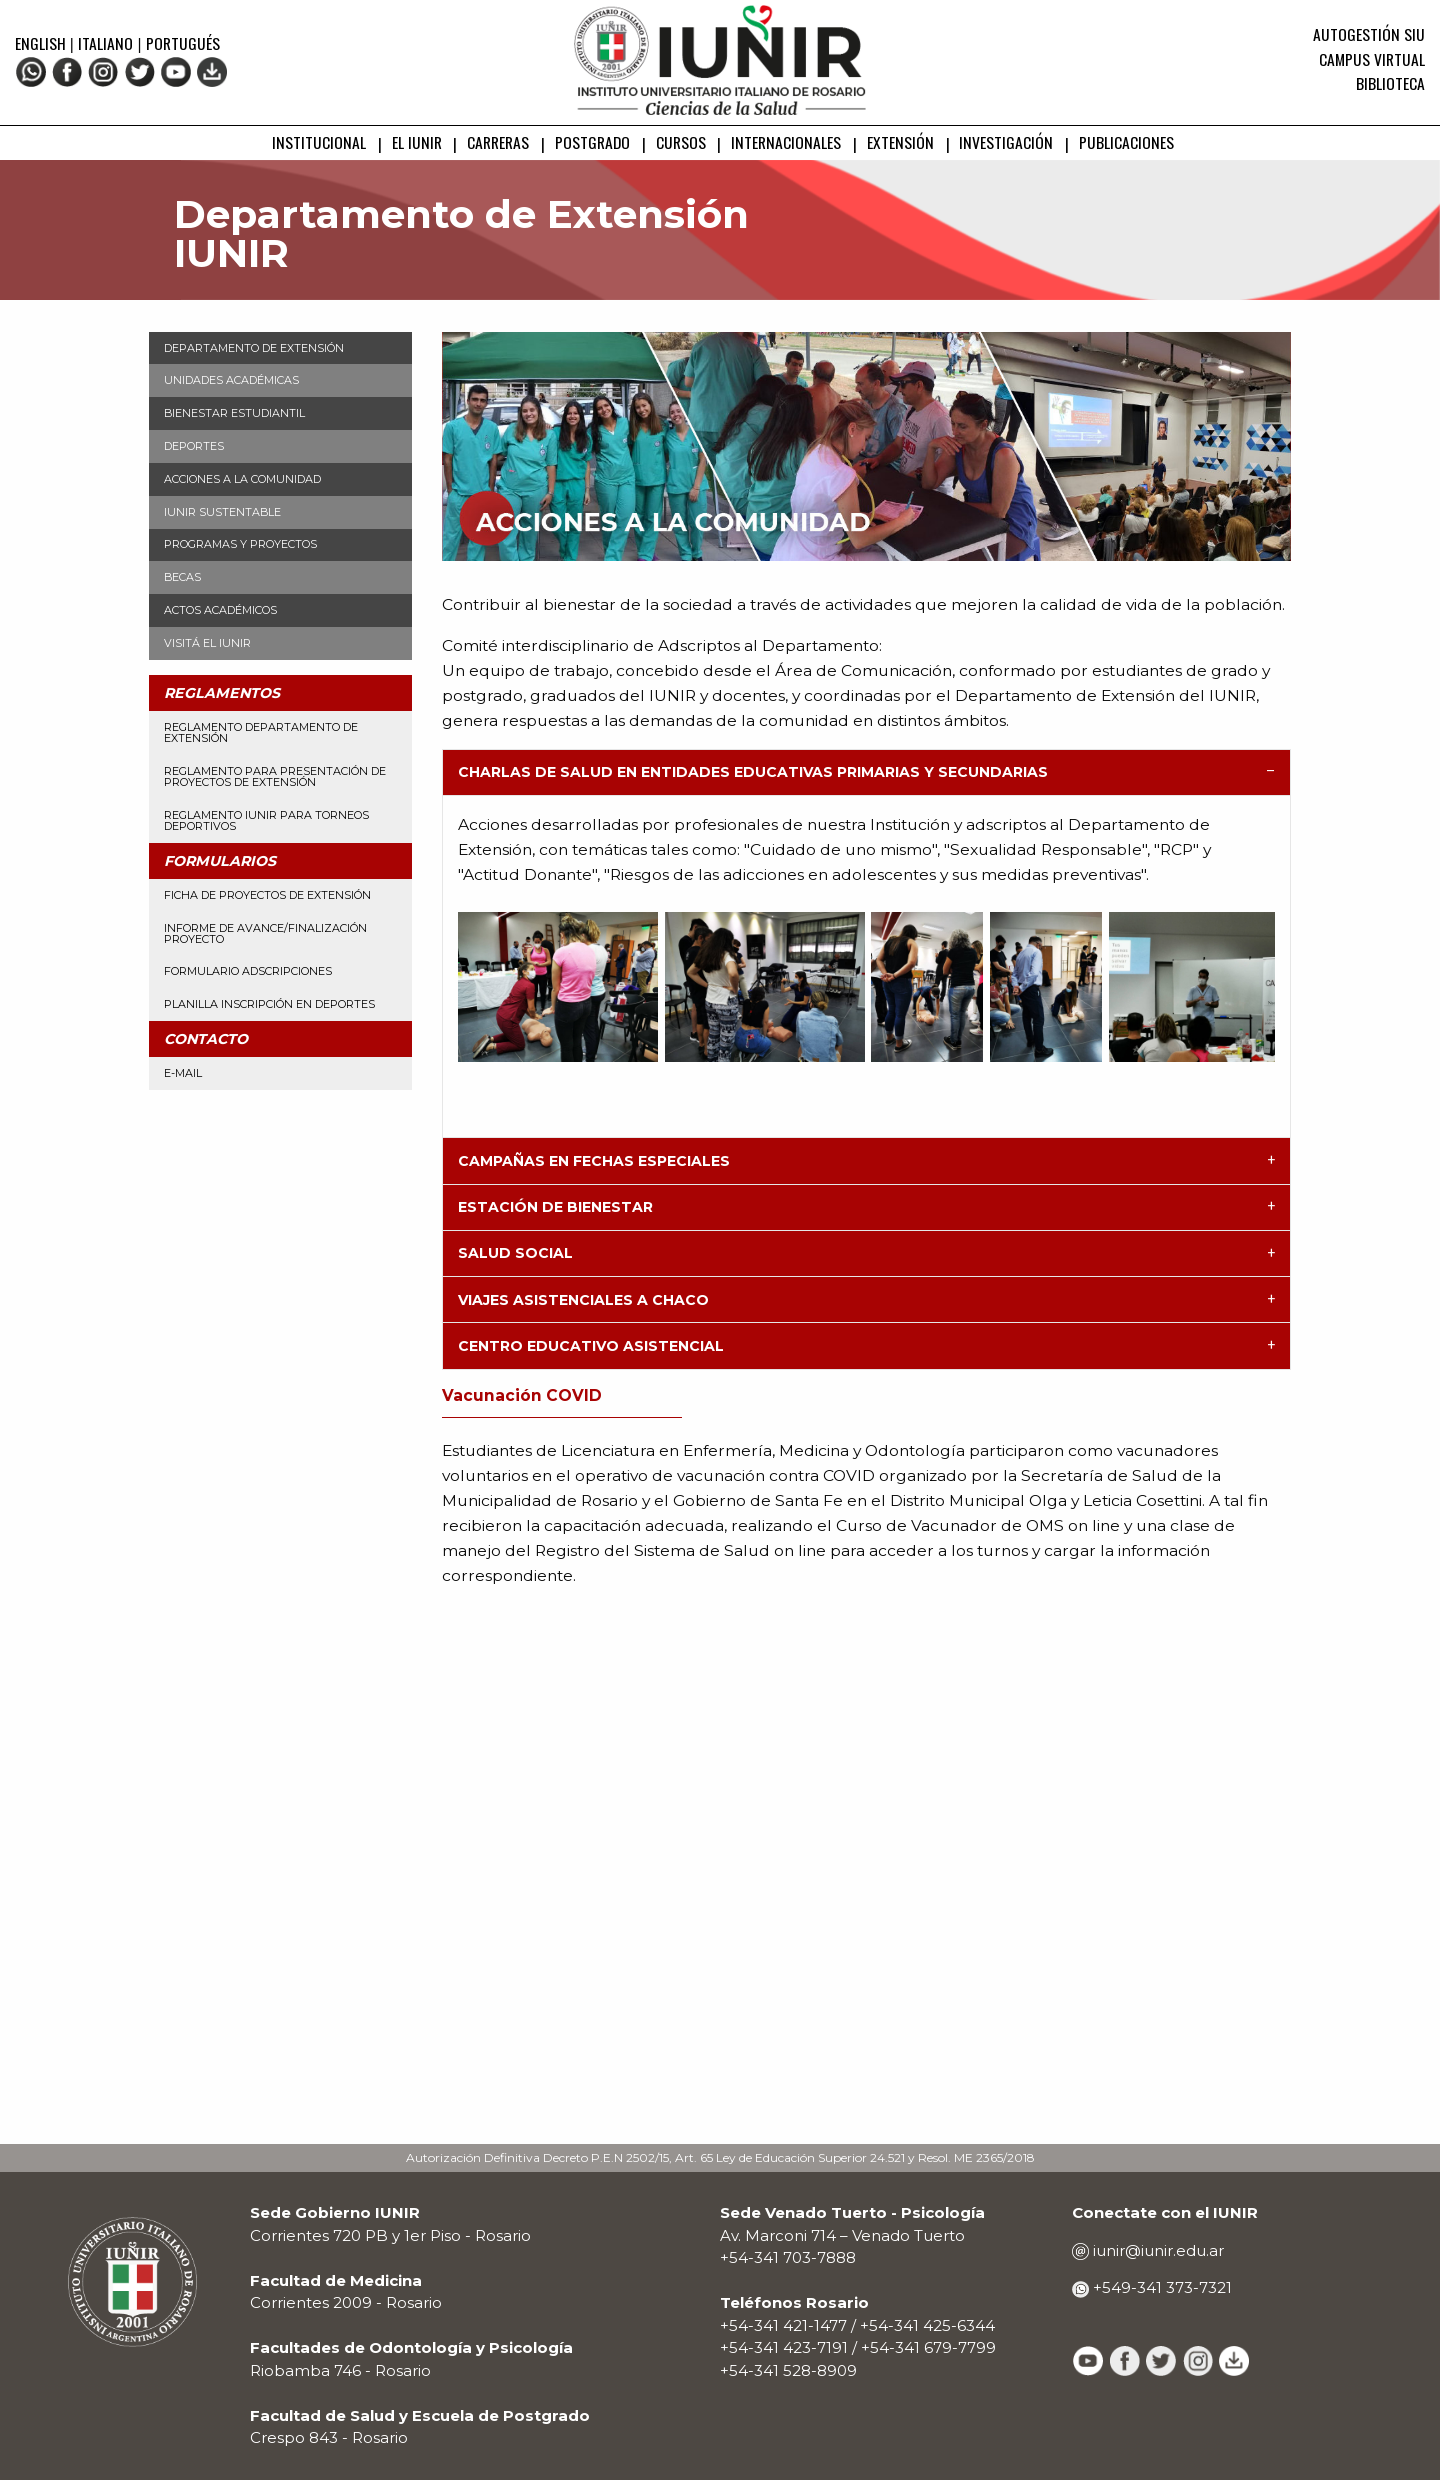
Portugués (183, 43)
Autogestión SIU (1369, 34)
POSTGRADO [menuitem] (592, 142)
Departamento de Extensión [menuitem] (254, 348)
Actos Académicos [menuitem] (220, 610)
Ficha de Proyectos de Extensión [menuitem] (267, 895)
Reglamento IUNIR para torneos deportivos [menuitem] (266, 820)
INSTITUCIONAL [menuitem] (319, 142)
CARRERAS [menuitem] (498, 142)
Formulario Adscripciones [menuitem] (248, 971)
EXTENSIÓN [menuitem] (900, 142)
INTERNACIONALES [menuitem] (786, 142)
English (42, 43)
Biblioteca (1390, 83)
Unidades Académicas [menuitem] (231, 380)
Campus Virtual (1372, 59)
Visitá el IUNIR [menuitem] (207, 643)
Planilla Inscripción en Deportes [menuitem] (269, 1004)
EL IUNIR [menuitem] (417, 142)
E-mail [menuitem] (183, 1073)
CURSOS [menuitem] (681, 142)
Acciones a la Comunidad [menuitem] (242, 479)
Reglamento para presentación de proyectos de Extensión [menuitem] (275, 776)
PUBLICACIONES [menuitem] (1126, 142)
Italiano (105, 43)
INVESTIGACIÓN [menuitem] (1006, 142)
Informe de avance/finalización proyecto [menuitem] (265, 933)
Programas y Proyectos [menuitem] (240, 544)
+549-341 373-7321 (1160, 2287)
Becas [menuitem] (182, 577)
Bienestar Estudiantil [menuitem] (234, 413)
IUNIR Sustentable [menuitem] (222, 512)
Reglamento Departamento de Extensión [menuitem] (261, 732)
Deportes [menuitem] (194, 446)
